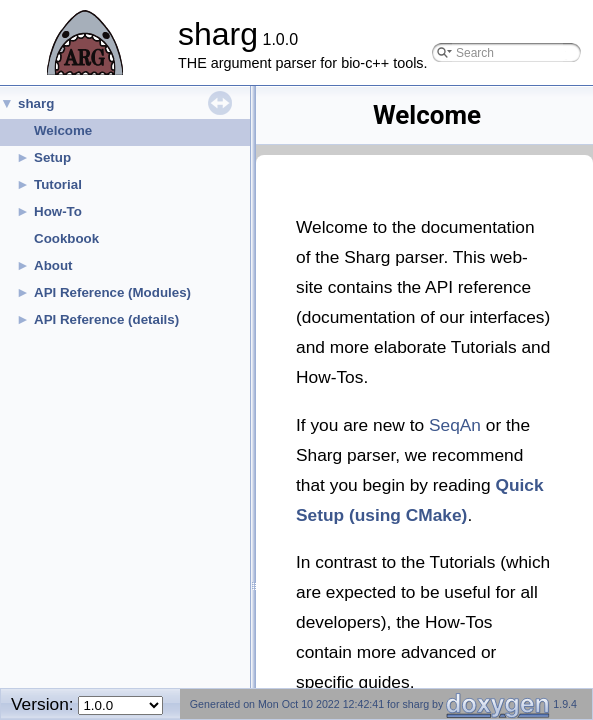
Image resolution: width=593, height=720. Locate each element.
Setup (52, 157)
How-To (58, 211)
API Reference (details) (106, 319)
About (53, 265)
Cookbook (66, 238)
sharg (36, 103)
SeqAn (455, 425)
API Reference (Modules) (112, 292)
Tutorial (58, 184)
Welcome (63, 130)
